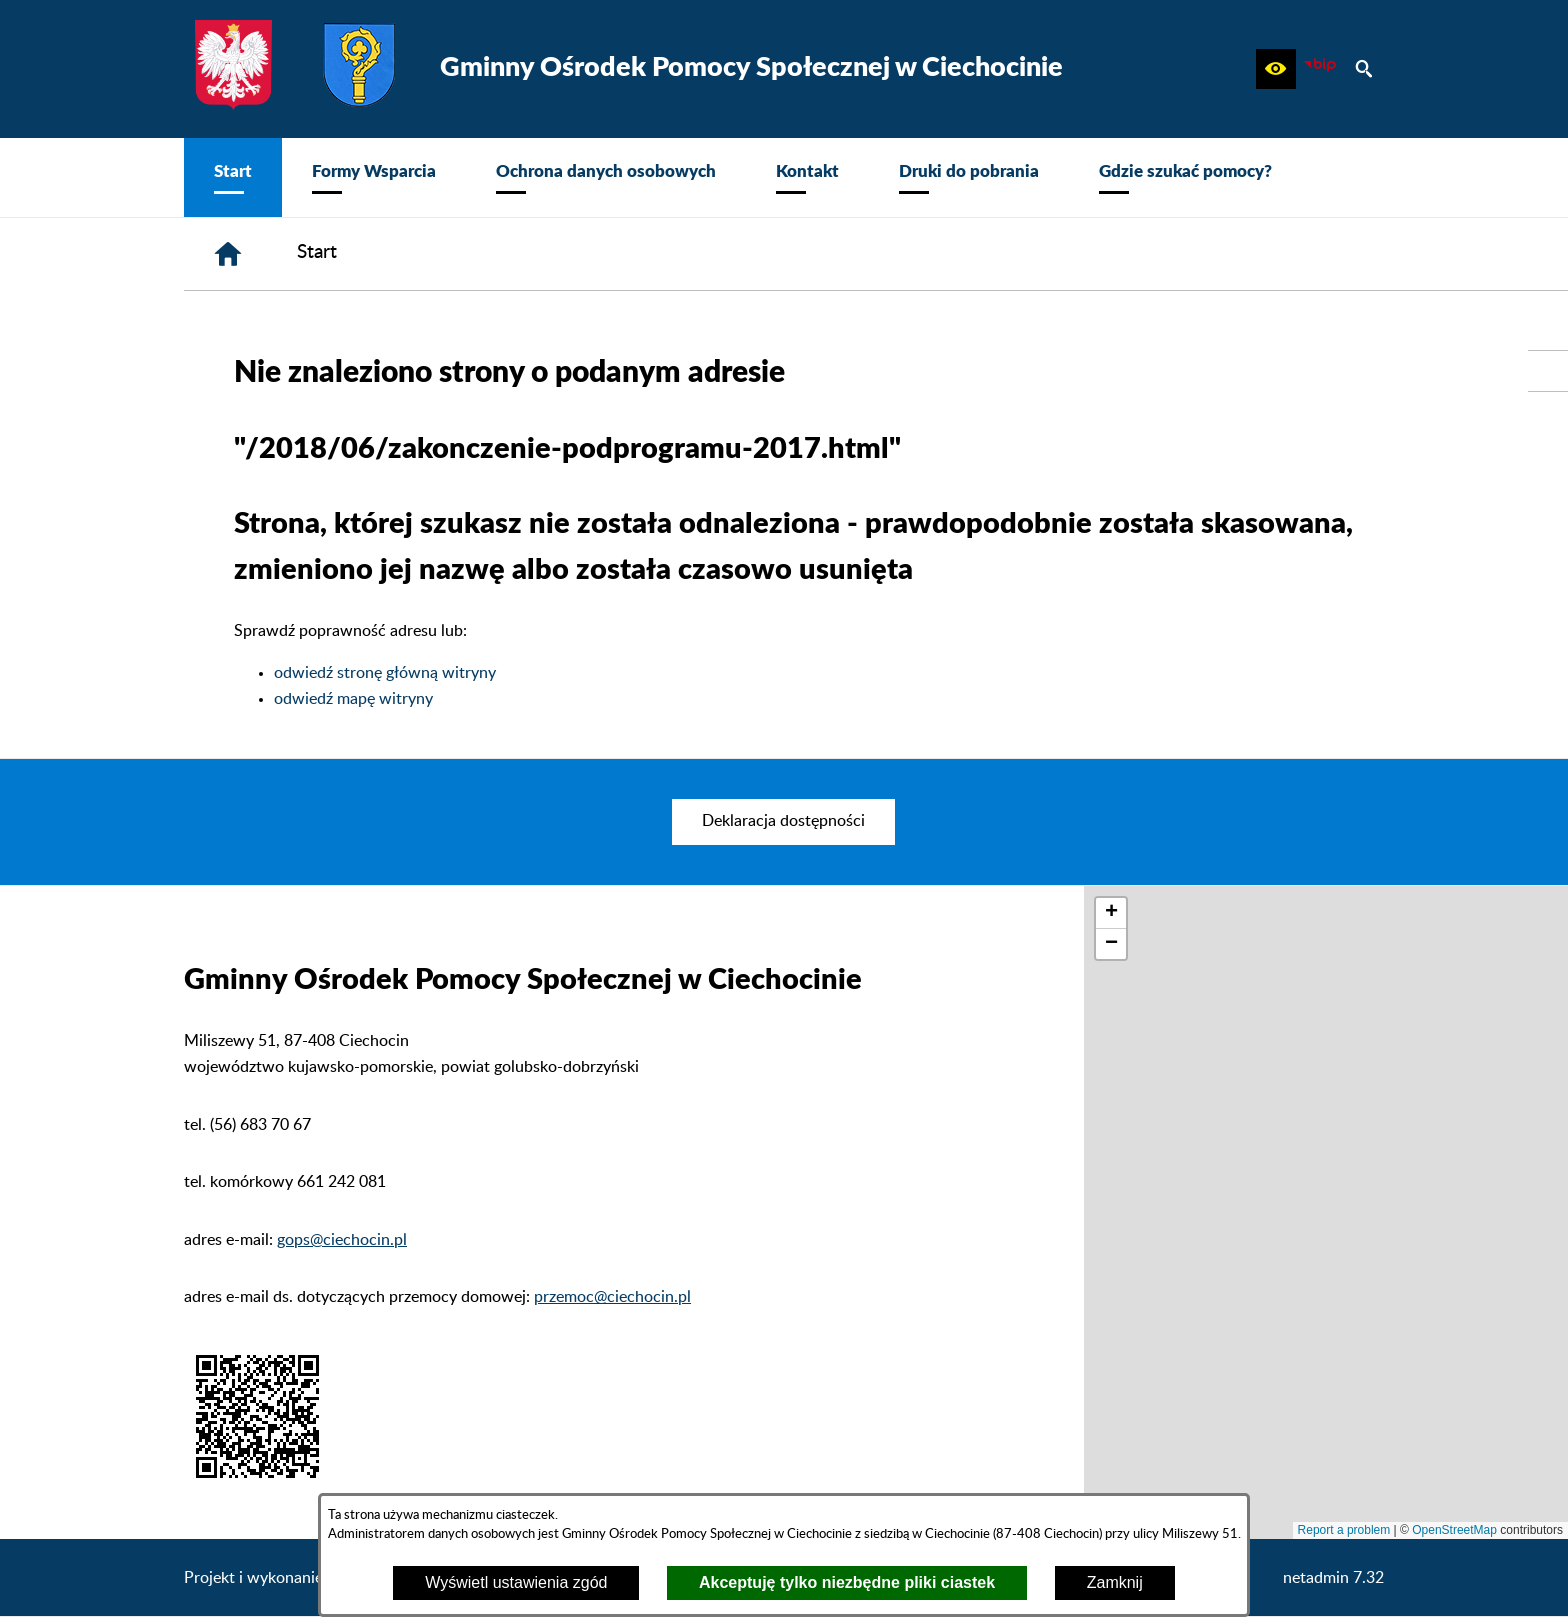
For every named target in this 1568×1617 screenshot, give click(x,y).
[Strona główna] (228, 254)
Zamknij (1115, 1582)
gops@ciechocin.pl (342, 1240)
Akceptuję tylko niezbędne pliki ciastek (847, 1582)
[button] (1276, 69)
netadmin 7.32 (1333, 1578)
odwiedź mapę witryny (353, 699)
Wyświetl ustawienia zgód (516, 1582)
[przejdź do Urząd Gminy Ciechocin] (1548, 371)
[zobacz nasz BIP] (1320, 69)
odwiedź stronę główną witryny (385, 673)
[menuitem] (233, 177)
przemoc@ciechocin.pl (612, 1297)
